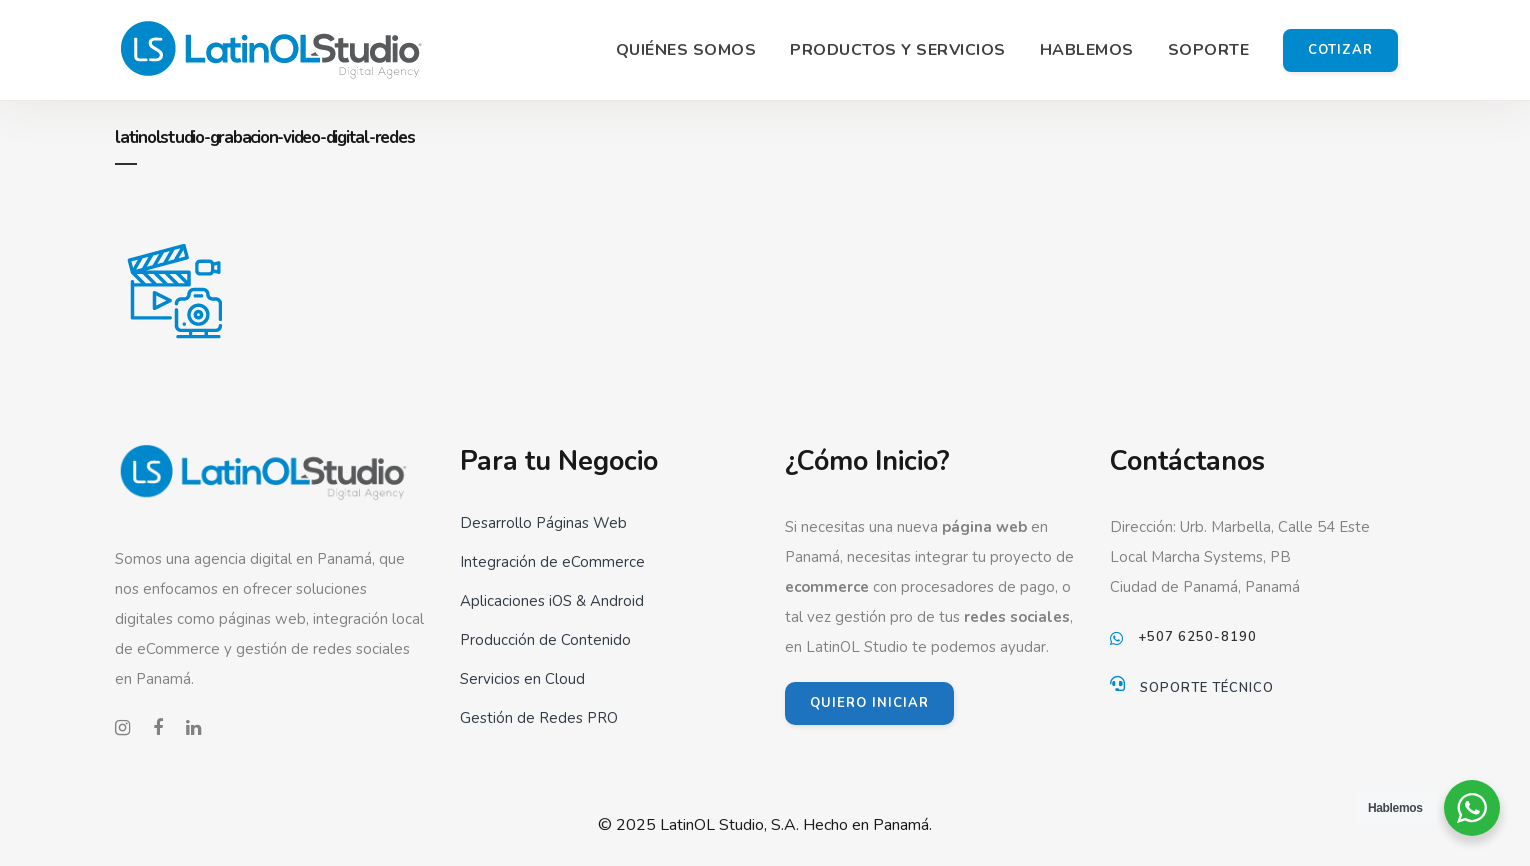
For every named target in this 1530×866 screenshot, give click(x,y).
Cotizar (1340, 50)
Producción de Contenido (545, 640)
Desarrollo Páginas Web (543, 523)
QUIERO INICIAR (869, 703)
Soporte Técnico (1207, 688)
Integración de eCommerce (552, 562)
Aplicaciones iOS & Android (552, 601)
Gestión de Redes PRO (539, 718)
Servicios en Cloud (522, 679)
